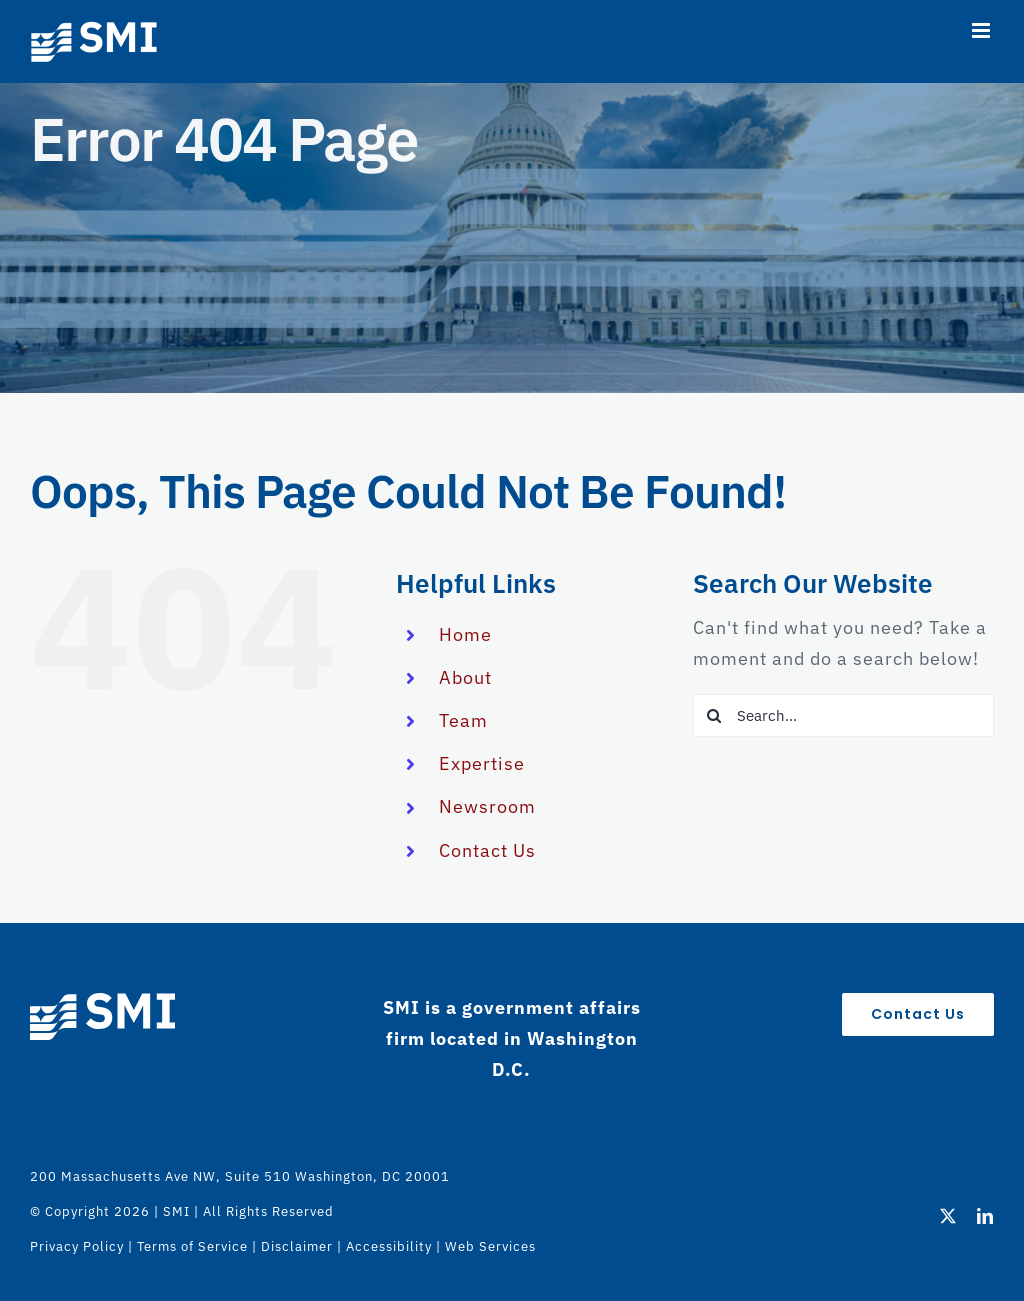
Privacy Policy (77, 1246)
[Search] (714, 715)
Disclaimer (297, 1246)
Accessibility (389, 1246)
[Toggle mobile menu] (983, 30)
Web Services (490, 1246)
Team (463, 720)
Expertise (482, 763)
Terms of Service (192, 1246)
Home (465, 634)
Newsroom (487, 806)
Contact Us (487, 850)
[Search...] (843, 715)
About (465, 677)
